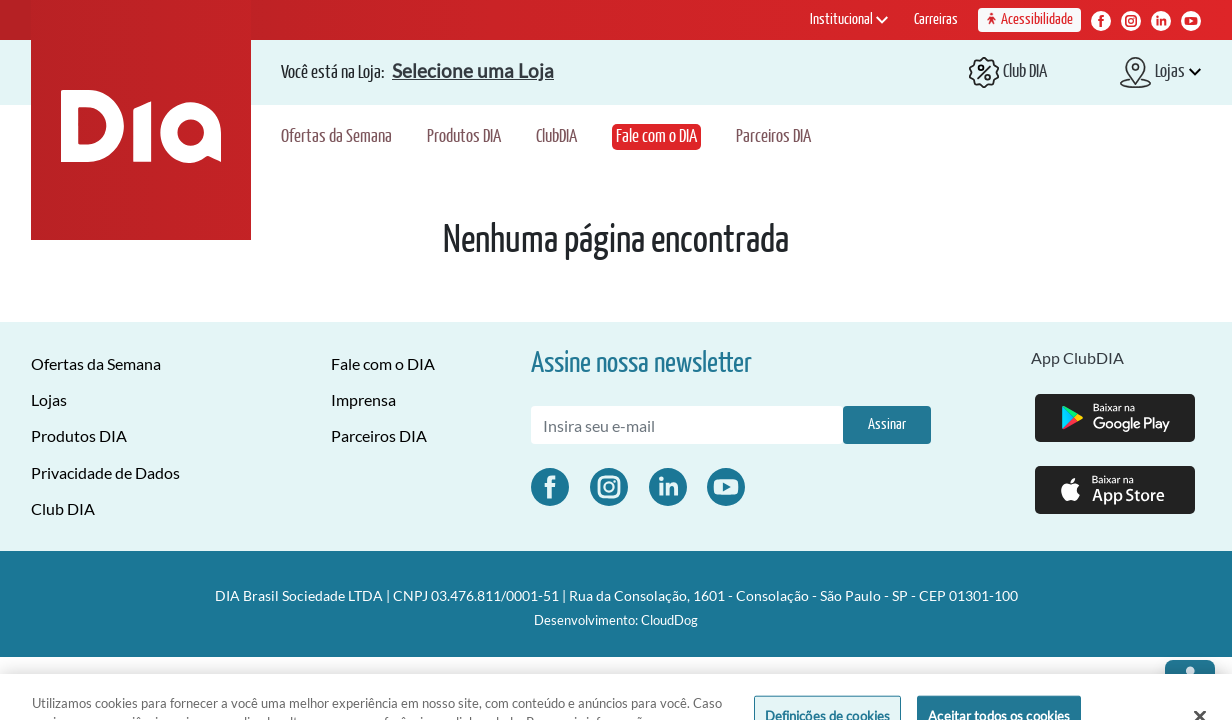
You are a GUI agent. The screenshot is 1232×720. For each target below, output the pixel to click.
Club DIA (63, 508)
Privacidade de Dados (105, 472)
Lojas (49, 399)
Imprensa (363, 399)
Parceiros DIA (773, 137)
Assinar (887, 424)
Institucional (849, 19)
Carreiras (936, 19)
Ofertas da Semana (336, 137)
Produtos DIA (464, 137)
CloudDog (669, 620)
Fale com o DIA (656, 137)
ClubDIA (556, 137)
